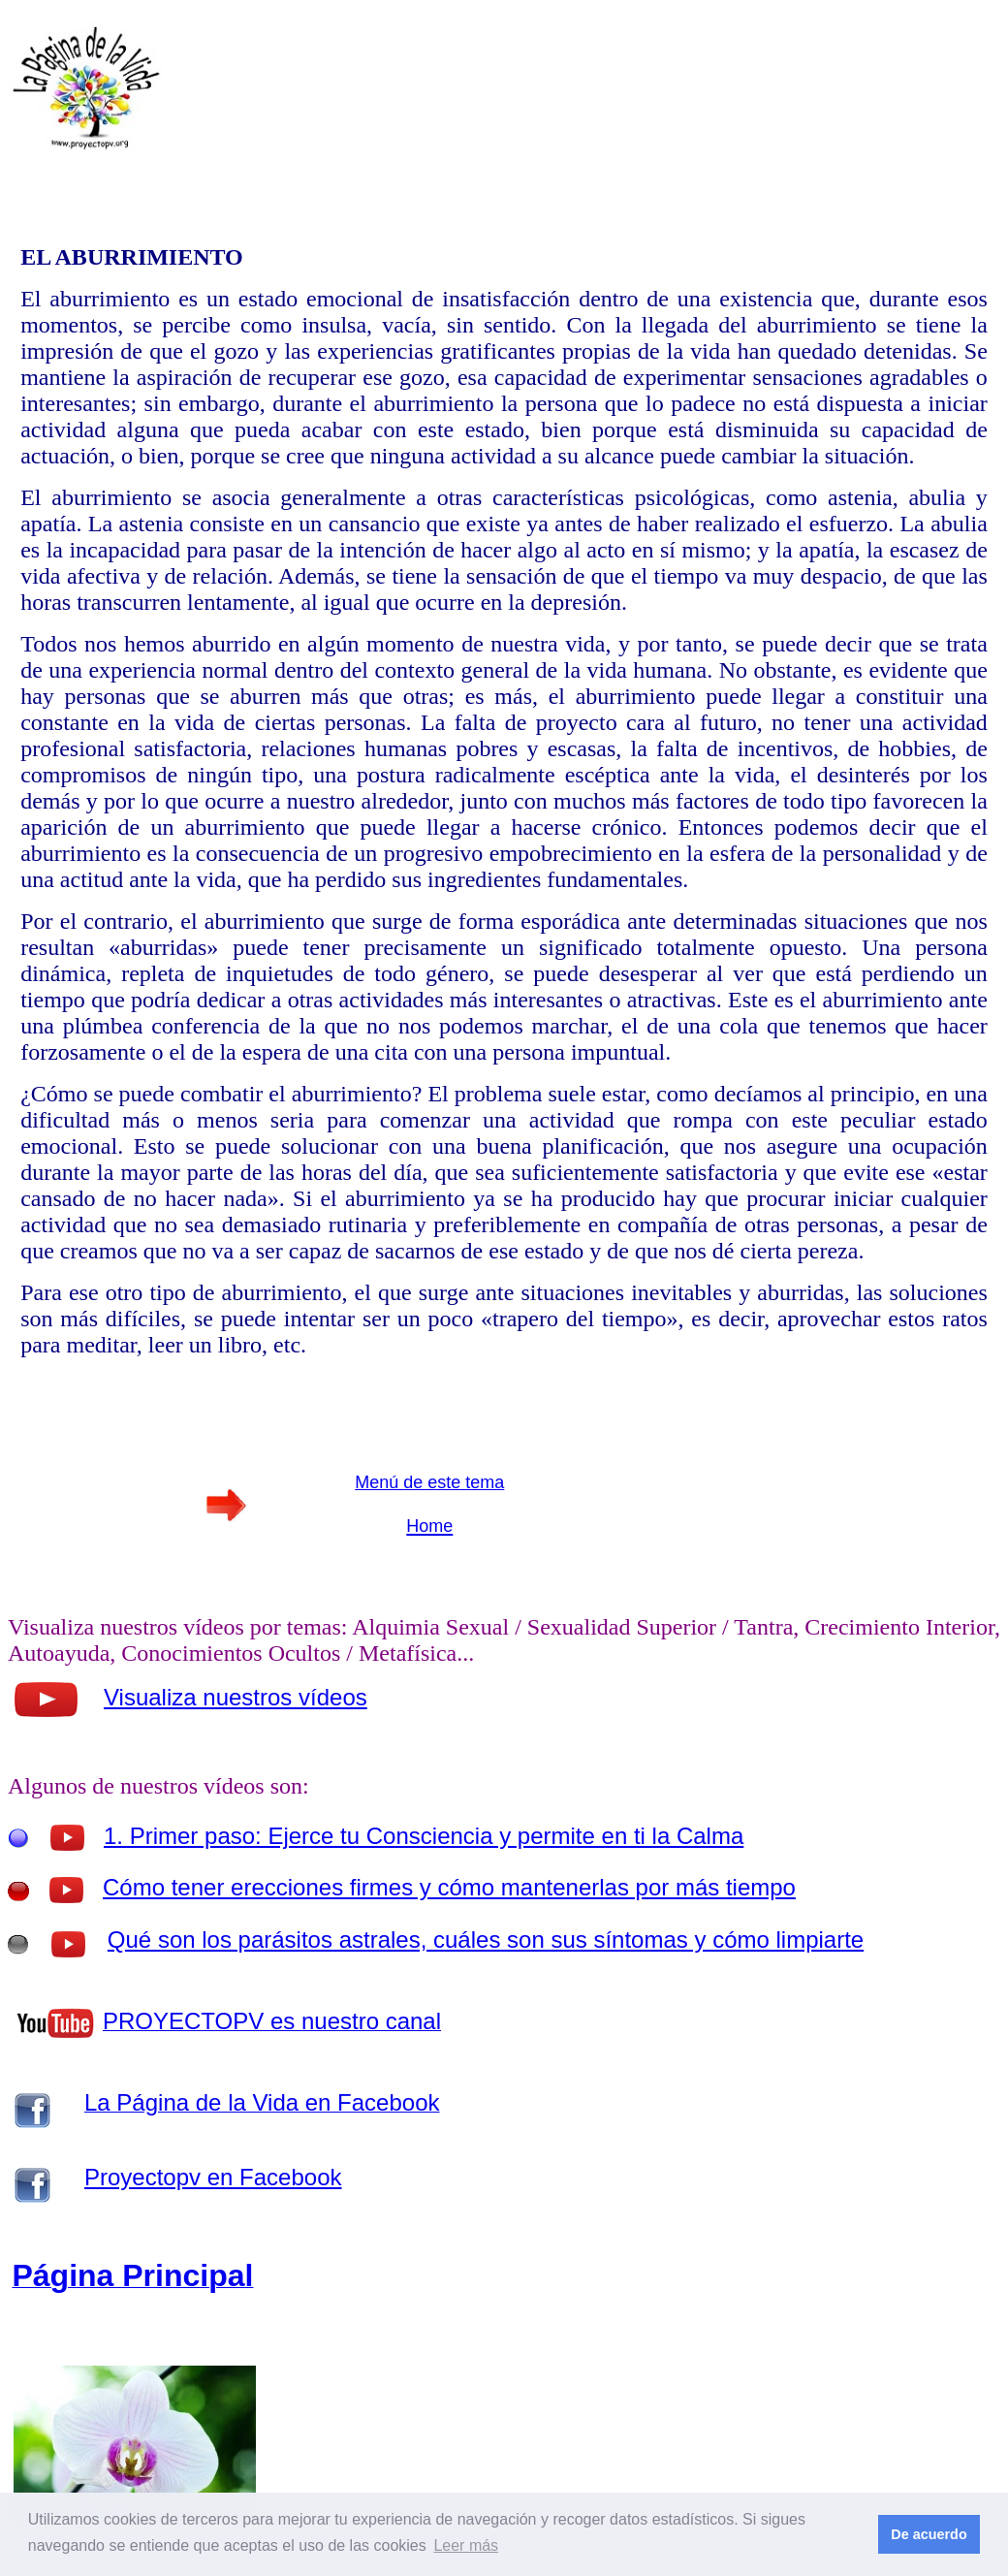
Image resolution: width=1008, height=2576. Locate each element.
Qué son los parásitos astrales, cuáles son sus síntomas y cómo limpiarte (486, 1939)
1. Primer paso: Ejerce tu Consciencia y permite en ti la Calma (423, 1836)
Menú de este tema (429, 1482)
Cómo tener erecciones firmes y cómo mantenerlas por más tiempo (449, 1887)
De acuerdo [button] (928, 2534)
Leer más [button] (465, 2545)
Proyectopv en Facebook (213, 2177)
